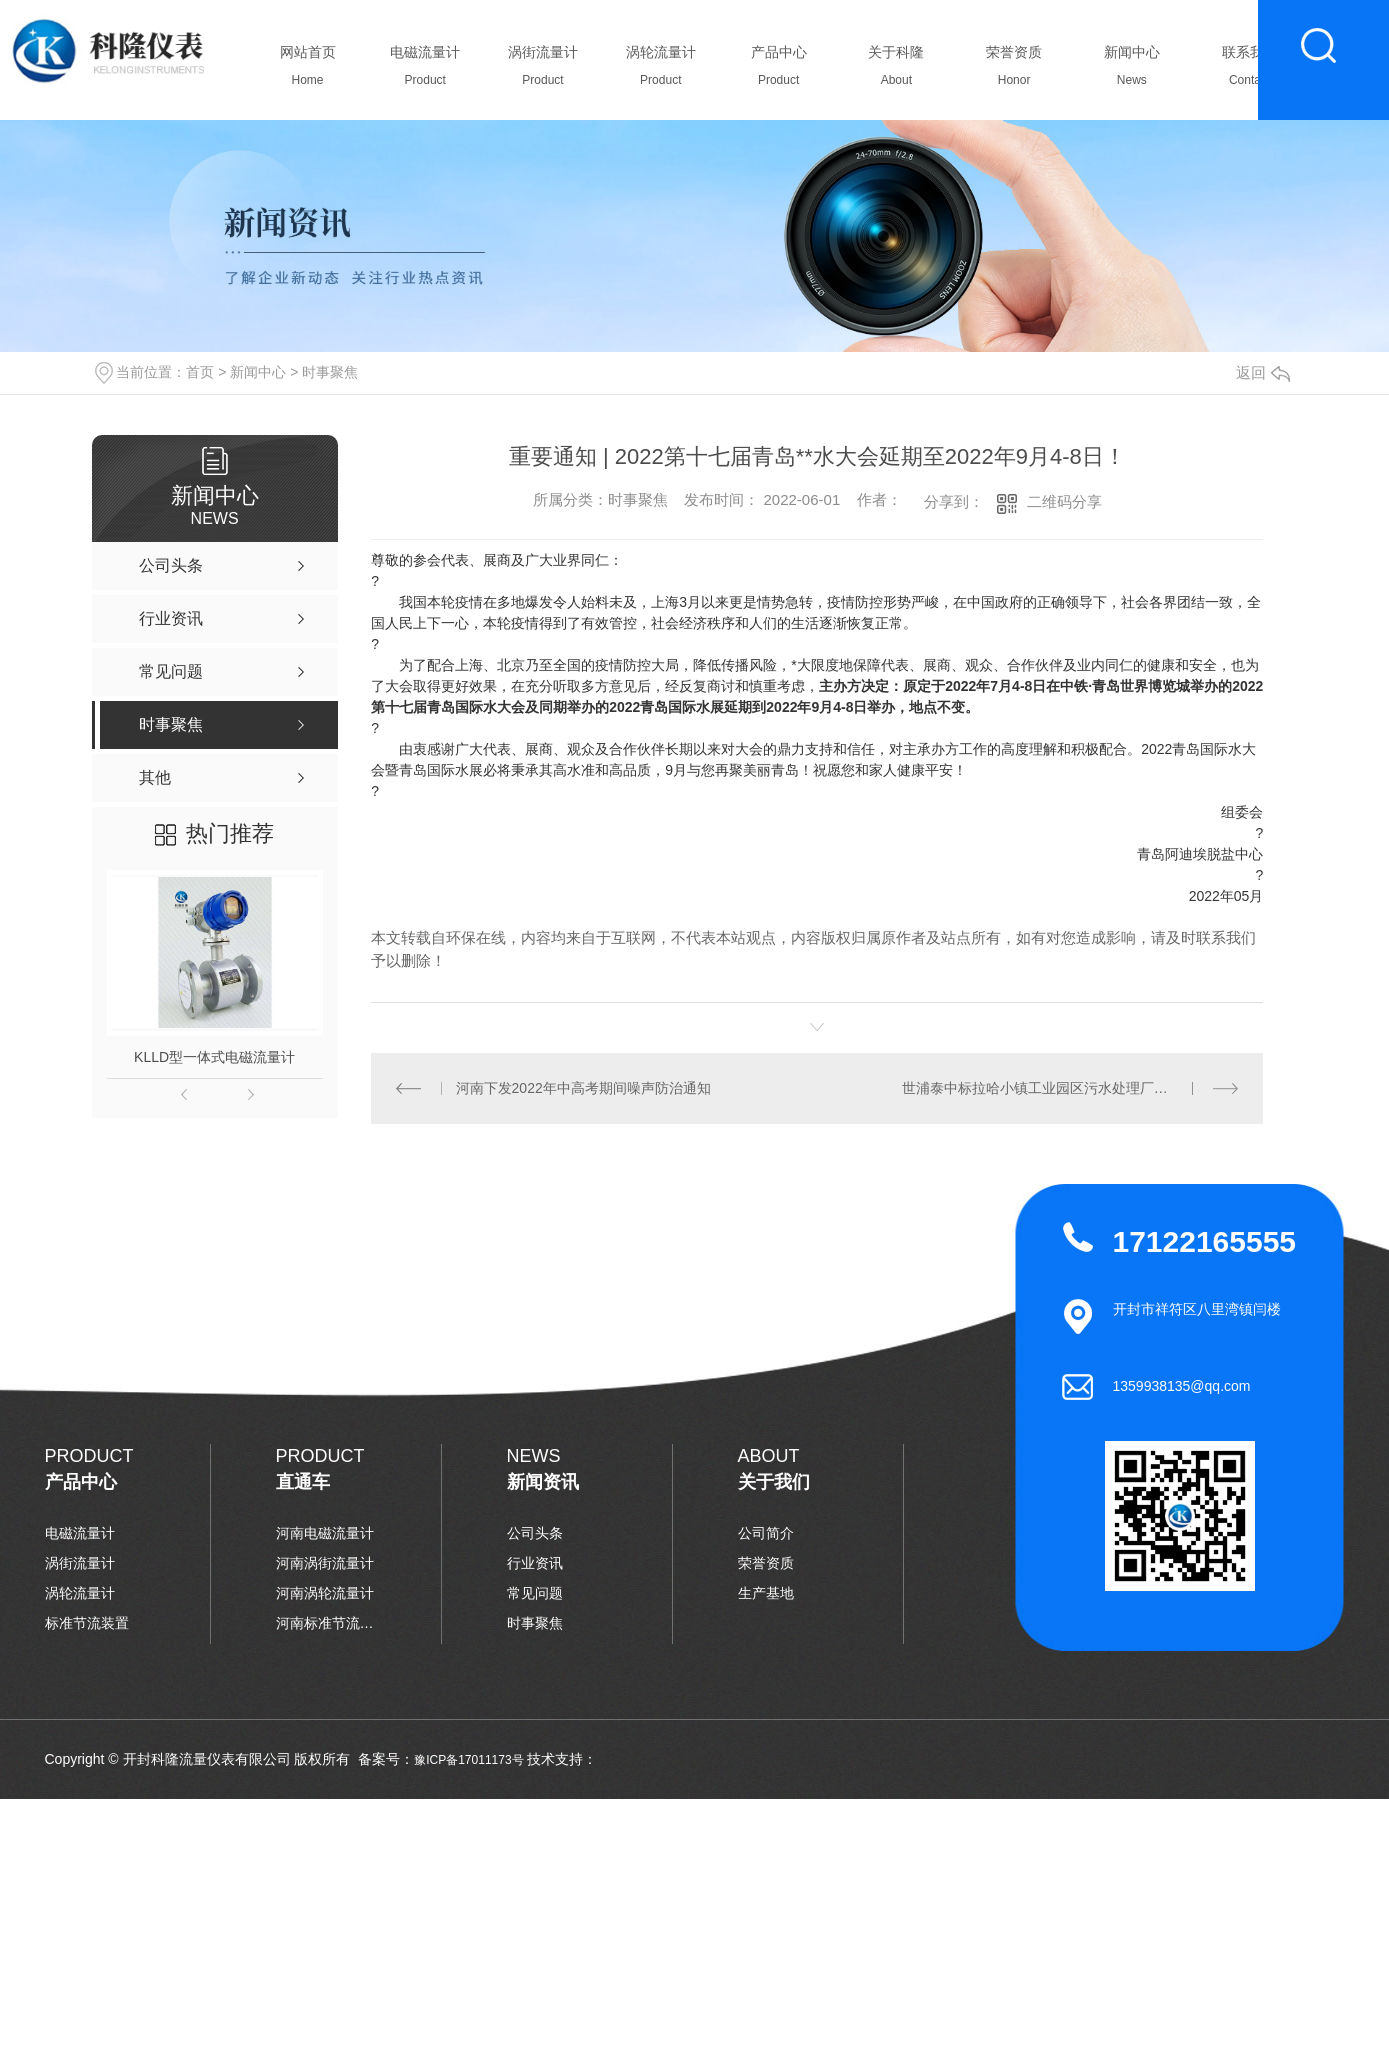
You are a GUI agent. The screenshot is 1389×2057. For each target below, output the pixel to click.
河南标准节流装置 (326, 1623)
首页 (200, 372)
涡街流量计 (543, 71)
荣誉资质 (1014, 71)
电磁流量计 (425, 71)
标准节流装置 (87, 1623)
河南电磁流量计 (325, 1533)
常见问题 (535, 1593)
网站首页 (307, 71)
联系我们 (1249, 71)
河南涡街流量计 (325, 1563)
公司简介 (766, 1533)
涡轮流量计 (660, 71)
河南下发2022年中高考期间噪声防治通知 (583, 1088)
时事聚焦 (330, 372)
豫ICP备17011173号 (468, 1760)
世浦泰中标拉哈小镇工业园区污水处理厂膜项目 (1049, 1088)
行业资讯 (535, 1563)
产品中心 (778, 71)
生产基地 (766, 1593)
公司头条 (535, 1533)
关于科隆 (896, 71)
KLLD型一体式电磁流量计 (214, 1057)
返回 (1263, 372)
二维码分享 (1064, 501)
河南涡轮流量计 (325, 1593)
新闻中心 (1131, 71)
